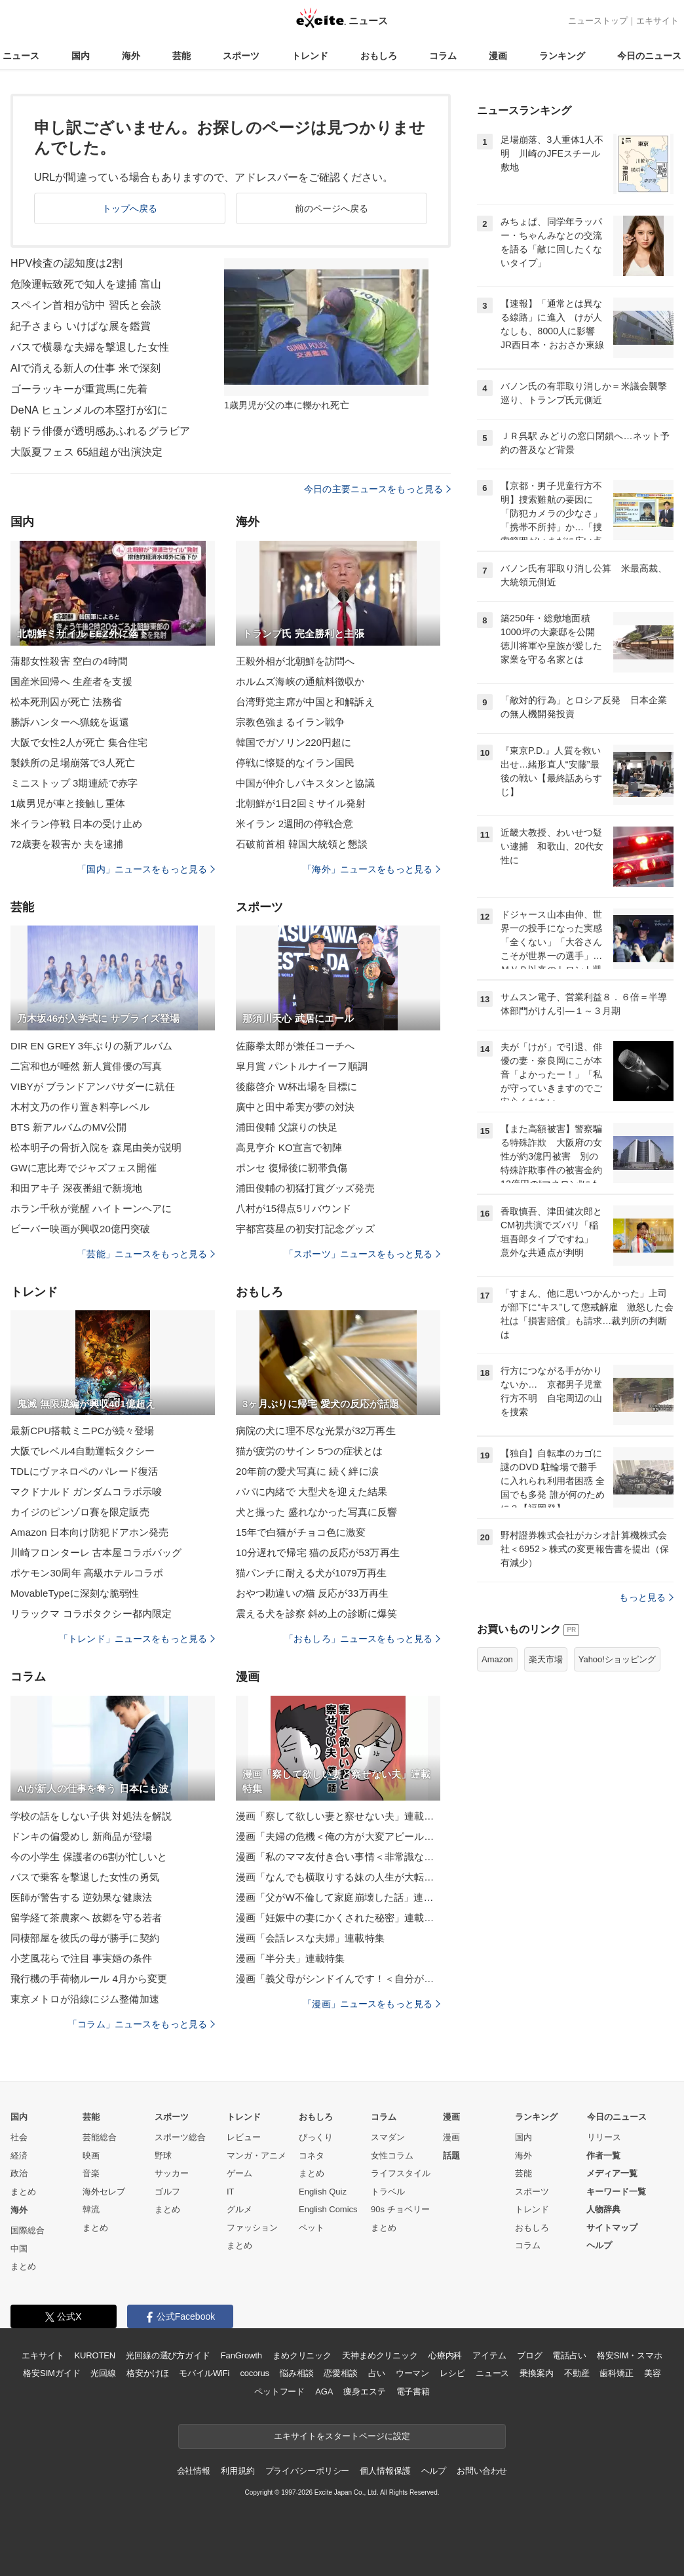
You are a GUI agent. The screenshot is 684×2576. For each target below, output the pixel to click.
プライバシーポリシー (307, 2471)
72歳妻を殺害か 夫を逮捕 (66, 843)
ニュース (21, 55)
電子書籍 (413, 2391)
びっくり (316, 2137)
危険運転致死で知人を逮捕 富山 (85, 284)
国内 (80, 55)
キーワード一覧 (616, 2191)
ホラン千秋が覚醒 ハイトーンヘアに (91, 1208)
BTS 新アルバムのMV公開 (68, 1127)
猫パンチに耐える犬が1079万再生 (311, 1572)
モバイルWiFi (204, 2373)
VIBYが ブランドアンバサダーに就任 (92, 1086)
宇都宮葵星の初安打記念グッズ (305, 1228)
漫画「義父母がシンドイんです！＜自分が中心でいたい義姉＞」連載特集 (338, 1978)
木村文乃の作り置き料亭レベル (79, 1106)
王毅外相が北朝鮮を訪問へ (295, 661)
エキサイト (657, 21)
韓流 (91, 2209)
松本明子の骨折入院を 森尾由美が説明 (95, 1147)
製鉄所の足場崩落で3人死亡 (72, 762)
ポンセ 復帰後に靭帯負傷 (292, 1167)
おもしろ (378, 55)
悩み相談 (296, 2373)
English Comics (328, 2209)
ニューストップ (598, 21)
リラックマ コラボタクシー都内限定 (91, 1613)
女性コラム (392, 2155)
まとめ (23, 2191)
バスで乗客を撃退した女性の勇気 (84, 1877)
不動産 (577, 2373)
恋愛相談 (340, 2373)
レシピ (452, 2373)
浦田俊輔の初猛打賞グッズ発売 (305, 1188)
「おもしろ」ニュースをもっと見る (362, 1638)
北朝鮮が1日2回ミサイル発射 (301, 803)
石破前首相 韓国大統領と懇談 (302, 843)
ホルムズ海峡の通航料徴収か (300, 681)
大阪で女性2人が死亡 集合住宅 (78, 742)
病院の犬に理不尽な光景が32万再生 (316, 1430)
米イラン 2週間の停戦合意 (294, 823)
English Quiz (323, 2191)
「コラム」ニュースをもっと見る (141, 2024)
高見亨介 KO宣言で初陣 (289, 1147)
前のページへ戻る (332, 208)
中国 (19, 2249)
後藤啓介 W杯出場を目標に (296, 1086)
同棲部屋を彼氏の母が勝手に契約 (84, 1937)
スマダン (388, 2137)
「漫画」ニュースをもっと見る (371, 2004)
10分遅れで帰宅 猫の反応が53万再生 (318, 1552)
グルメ (239, 2209)
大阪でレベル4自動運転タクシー (82, 1450)
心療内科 (445, 2355)
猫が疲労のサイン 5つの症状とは (309, 1450)
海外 (131, 55)
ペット (311, 2228)
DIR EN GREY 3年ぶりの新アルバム (91, 1045)
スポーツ (241, 55)
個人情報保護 (385, 2471)
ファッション (252, 2228)
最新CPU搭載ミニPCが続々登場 (82, 1430)
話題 (451, 2155)
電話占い (569, 2355)
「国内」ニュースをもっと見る (146, 869)
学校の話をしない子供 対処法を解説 (91, 1816)
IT (231, 2191)
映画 (91, 2155)
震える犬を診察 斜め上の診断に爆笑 (316, 1613)
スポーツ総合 (180, 2137)
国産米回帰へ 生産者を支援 (71, 681)
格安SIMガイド (51, 2373)
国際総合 (27, 2230)
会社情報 (193, 2471)
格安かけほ (147, 2373)
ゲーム (239, 2173)
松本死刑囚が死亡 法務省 (66, 701)
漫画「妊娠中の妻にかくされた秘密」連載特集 (338, 1917)
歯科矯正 (616, 2373)
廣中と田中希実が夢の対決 (295, 1106)
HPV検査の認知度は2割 (66, 263)
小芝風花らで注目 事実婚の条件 (81, 1958)
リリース (604, 2137)
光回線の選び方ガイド (168, 2355)
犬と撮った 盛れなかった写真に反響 (316, 1511)
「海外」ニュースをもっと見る (371, 869)
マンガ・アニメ (256, 2155)
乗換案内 (536, 2373)
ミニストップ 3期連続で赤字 (74, 783)
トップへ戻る (130, 208)
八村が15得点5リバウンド (294, 1208)
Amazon (497, 1659)
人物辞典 (603, 2209)
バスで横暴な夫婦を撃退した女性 (89, 347)
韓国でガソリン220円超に (294, 742)
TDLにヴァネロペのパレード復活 (84, 1471)
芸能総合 (100, 2137)
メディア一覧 (611, 2173)
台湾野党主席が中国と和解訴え (305, 701)
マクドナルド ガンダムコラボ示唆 (86, 1491)
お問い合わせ (482, 2471)
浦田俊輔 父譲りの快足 (287, 1127)
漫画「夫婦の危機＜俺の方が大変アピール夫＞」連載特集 (338, 1836)
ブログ (529, 2355)
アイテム (489, 2355)
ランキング (562, 55)
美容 (652, 2373)
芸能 (181, 55)
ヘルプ (599, 2245)
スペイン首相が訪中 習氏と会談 (85, 305)
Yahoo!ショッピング (617, 1659)
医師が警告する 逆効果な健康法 (81, 1897)
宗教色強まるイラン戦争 (290, 722)
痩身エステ (364, 2391)
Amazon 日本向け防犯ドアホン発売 (89, 1532)
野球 (163, 2155)
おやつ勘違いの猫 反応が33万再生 (312, 1593)
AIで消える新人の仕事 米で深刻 (85, 368)
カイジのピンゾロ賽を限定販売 (79, 1511)
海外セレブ (104, 2191)
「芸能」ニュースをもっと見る (146, 1254)
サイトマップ (611, 2228)
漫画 (498, 55)
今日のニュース (649, 55)
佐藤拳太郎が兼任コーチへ (295, 1045)
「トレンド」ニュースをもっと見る (137, 1638)
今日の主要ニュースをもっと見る (377, 489)
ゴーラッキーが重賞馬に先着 (79, 389)
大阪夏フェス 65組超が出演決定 (86, 452)
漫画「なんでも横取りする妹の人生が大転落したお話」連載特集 (338, 1877)
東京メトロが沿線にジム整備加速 (84, 1998)
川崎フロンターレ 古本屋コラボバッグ (95, 1552)
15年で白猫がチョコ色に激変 (301, 1532)
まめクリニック (302, 2355)
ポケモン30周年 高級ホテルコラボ (86, 1572)
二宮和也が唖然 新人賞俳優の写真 (86, 1066)
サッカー (172, 2173)
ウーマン (412, 2373)
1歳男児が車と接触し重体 (67, 803)
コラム (443, 55)
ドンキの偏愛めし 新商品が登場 (81, 1836)
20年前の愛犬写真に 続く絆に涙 (307, 1471)
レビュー (244, 2137)
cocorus (254, 2373)
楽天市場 (546, 1659)
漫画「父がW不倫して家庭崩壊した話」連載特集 (338, 1897)
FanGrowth (241, 2355)
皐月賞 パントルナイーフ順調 (302, 1066)
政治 (19, 2173)
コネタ (311, 2155)
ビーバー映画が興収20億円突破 (80, 1228)
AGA (324, 2391)
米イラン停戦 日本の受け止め (76, 823)
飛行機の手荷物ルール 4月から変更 (89, 1978)
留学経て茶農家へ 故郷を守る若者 (86, 1917)
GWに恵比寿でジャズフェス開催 (83, 1167)
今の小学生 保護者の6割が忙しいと (89, 1856)
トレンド (310, 55)
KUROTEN (94, 2355)
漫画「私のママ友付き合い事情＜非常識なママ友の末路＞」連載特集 (338, 1856)
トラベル (388, 2191)
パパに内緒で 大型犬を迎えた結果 (311, 1491)
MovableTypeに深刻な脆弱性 (74, 1593)
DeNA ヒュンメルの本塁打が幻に (89, 410)
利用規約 (237, 2471)
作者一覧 (603, 2155)
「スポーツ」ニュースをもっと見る (362, 1254)
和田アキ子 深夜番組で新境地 (76, 1188)
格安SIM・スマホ (629, 2355)
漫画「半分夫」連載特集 (290, 1958)
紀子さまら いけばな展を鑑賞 (80, 326)
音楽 (91, 2173)
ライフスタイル (400, 2173)
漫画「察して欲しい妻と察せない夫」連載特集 (338, 1816)
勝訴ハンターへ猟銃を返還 (69, 722)
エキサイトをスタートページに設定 (342, 2436)
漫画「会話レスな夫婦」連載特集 (310, 1937)
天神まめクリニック (380, 2355)
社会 (19, 2137)
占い (376, 2373)
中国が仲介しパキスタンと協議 (305, 783)
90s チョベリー (400, 2209)
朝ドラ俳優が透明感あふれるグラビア (100, 431)
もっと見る (646, 1597)
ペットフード (279, 2391)
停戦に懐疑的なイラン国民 (295, 762)
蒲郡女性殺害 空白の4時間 (69, 661)
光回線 (103, 2373)
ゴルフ (167, 2191)
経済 (19, 2155)
